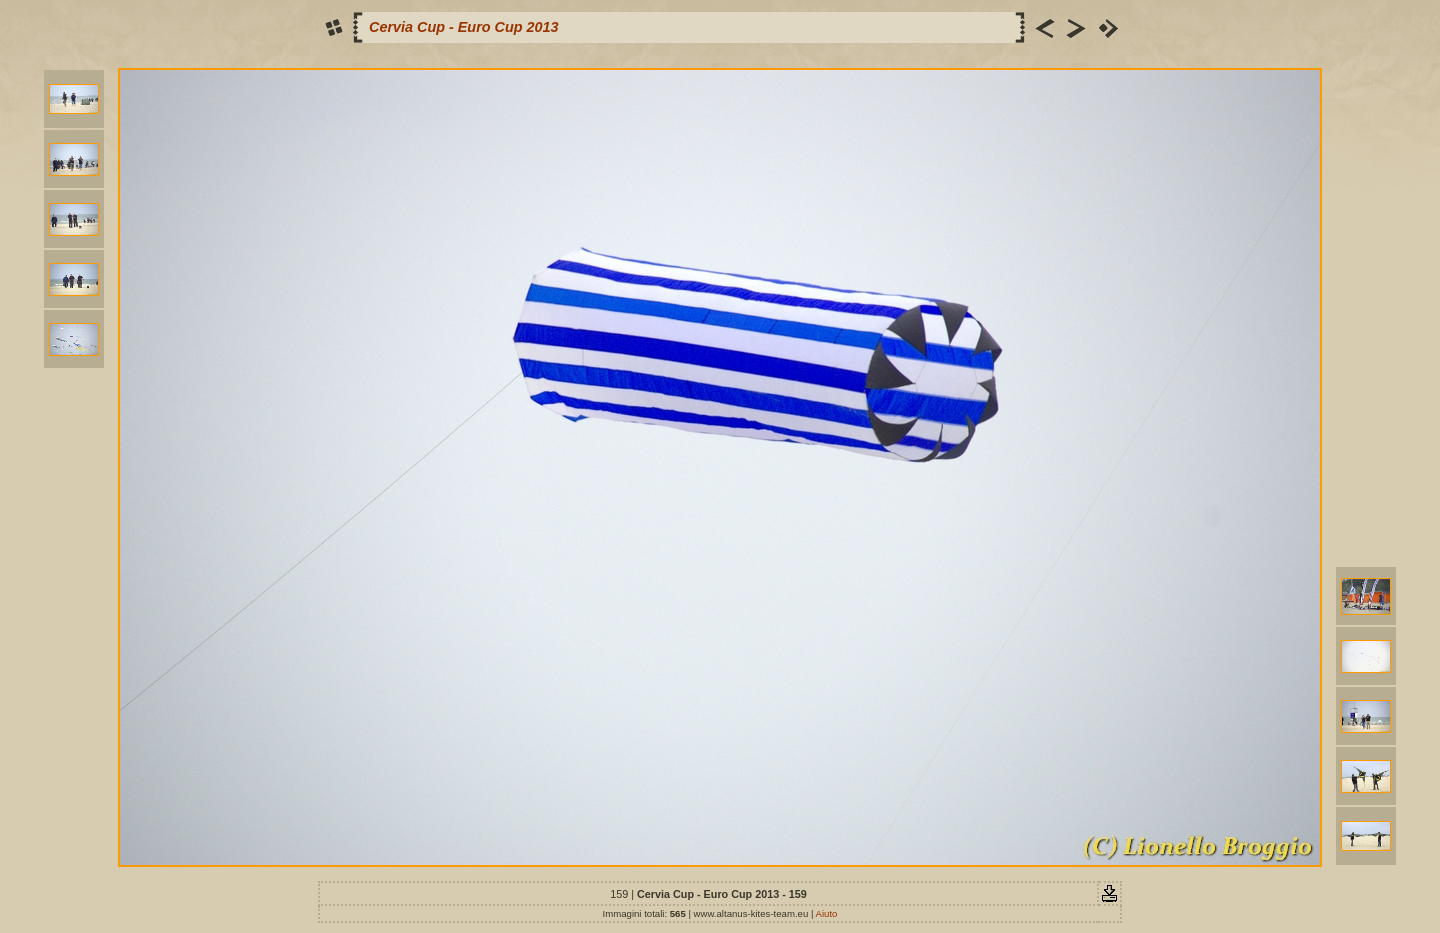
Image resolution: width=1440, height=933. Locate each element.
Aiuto (827, 913)
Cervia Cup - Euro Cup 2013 (464, 27)
